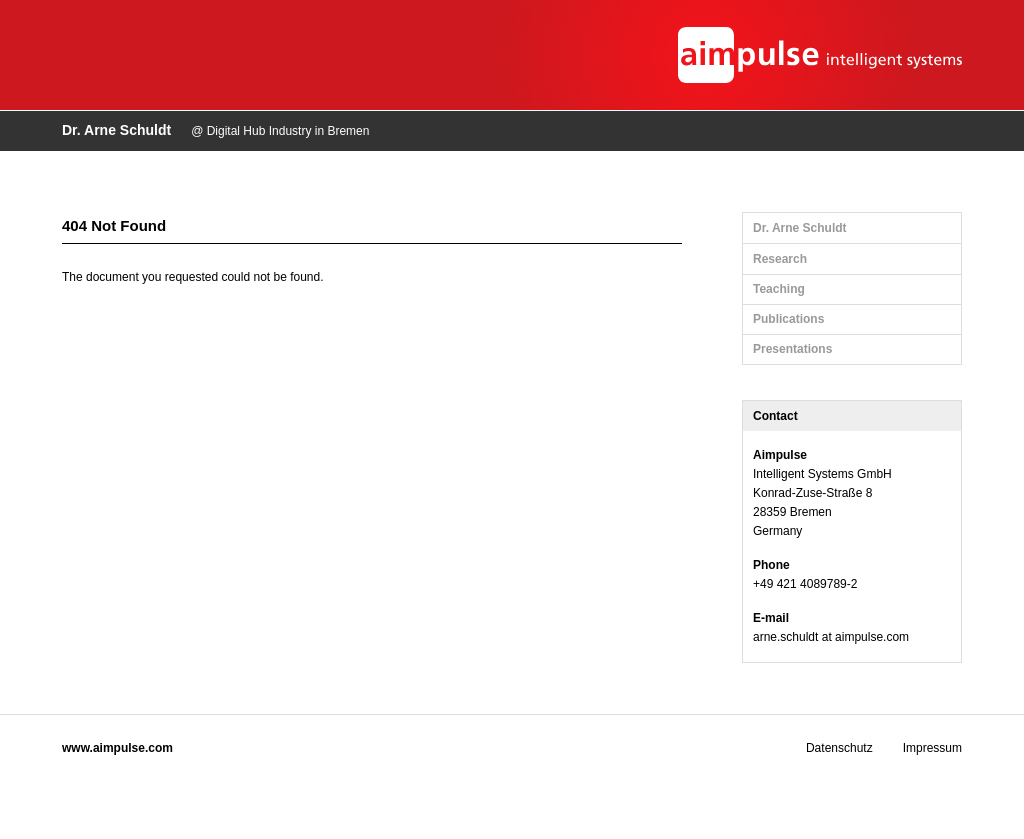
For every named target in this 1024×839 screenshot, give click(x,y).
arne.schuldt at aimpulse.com (831, 637)
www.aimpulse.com (117, 748)
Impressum (932, 748)
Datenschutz (839, 748)
